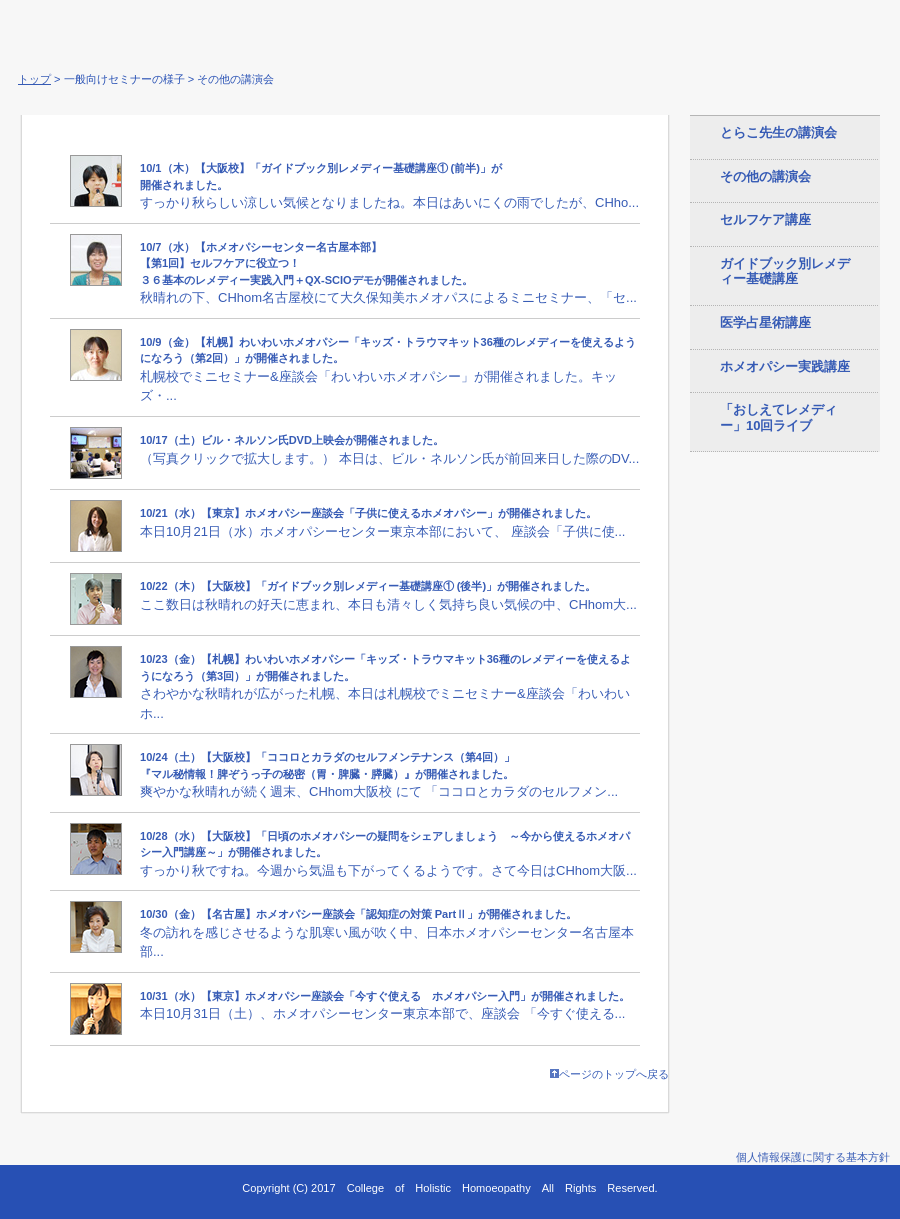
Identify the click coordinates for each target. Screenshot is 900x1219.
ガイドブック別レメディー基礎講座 (785, 271)
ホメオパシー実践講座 (785, 366)
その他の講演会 (765, 176)
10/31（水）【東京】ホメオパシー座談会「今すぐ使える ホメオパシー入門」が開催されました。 (385, 996)
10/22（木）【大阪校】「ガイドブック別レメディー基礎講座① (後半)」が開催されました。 (368, 586)
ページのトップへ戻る (609, 1074)
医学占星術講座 (765, 322)
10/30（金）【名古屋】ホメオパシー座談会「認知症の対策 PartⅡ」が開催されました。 (358, 914)
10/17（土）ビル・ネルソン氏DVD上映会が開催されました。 (292, 440)
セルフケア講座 (765, 219)
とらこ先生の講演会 (778, 132)
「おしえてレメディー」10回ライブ (778, 417)
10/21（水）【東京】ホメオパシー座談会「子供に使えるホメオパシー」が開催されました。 (368, 513)
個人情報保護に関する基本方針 (813, 1157)
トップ (34, 79)
